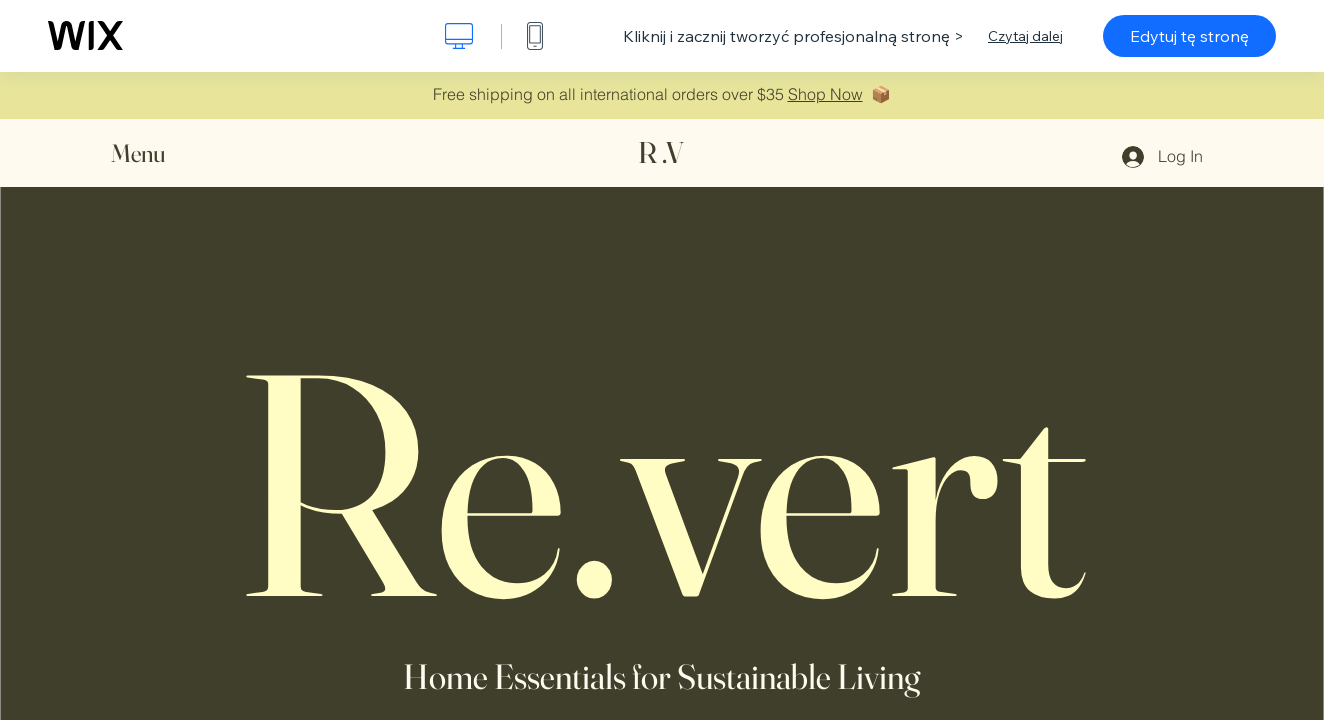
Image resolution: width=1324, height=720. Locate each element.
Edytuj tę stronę (1189, 36)
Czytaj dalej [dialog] (1025, 36)
